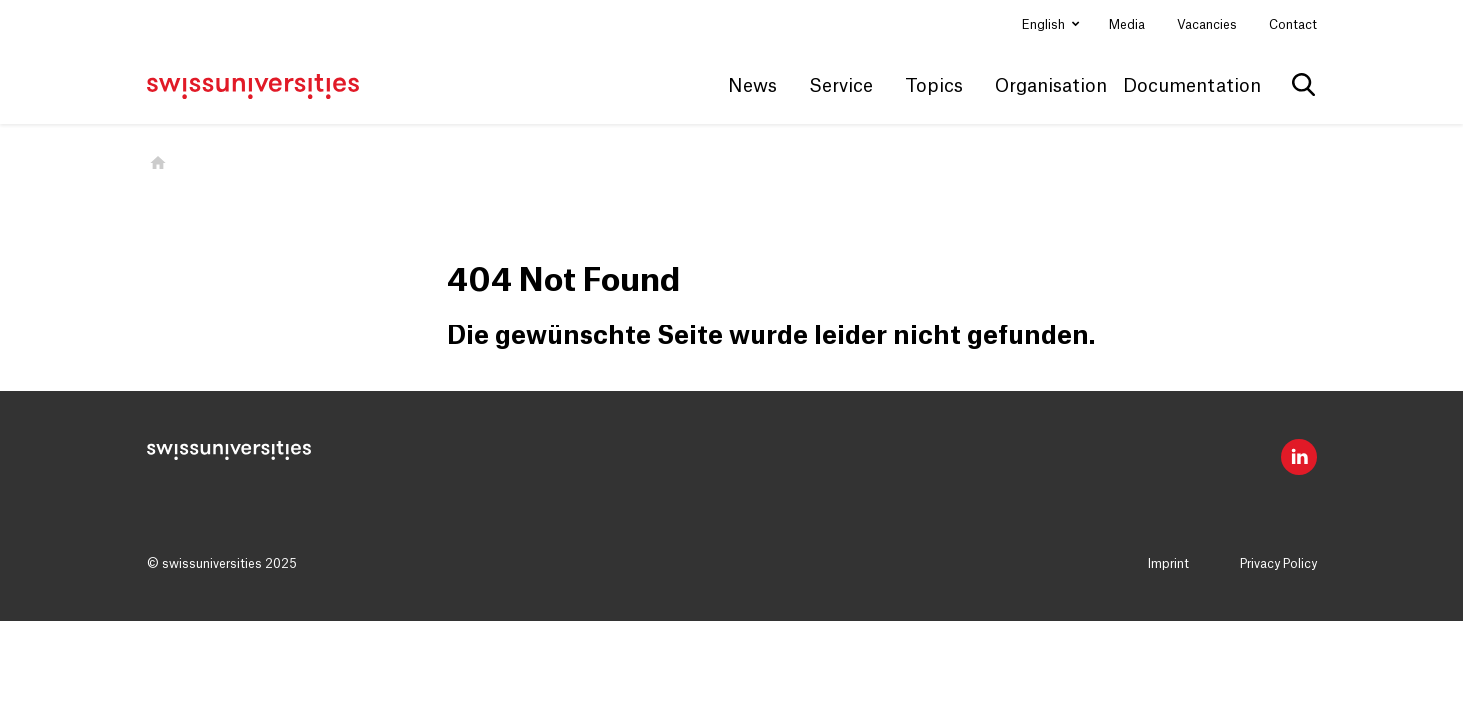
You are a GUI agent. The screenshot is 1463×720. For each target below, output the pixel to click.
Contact (1293, 25)
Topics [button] (934, 86)
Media (1127, 25)
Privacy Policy (1278, 564)
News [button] (752, 86)
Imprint (1168, 564)
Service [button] (841, 86)
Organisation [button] (1051, 86)
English (1045, 25)
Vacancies (1207, 25)
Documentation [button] (1192, 86)
